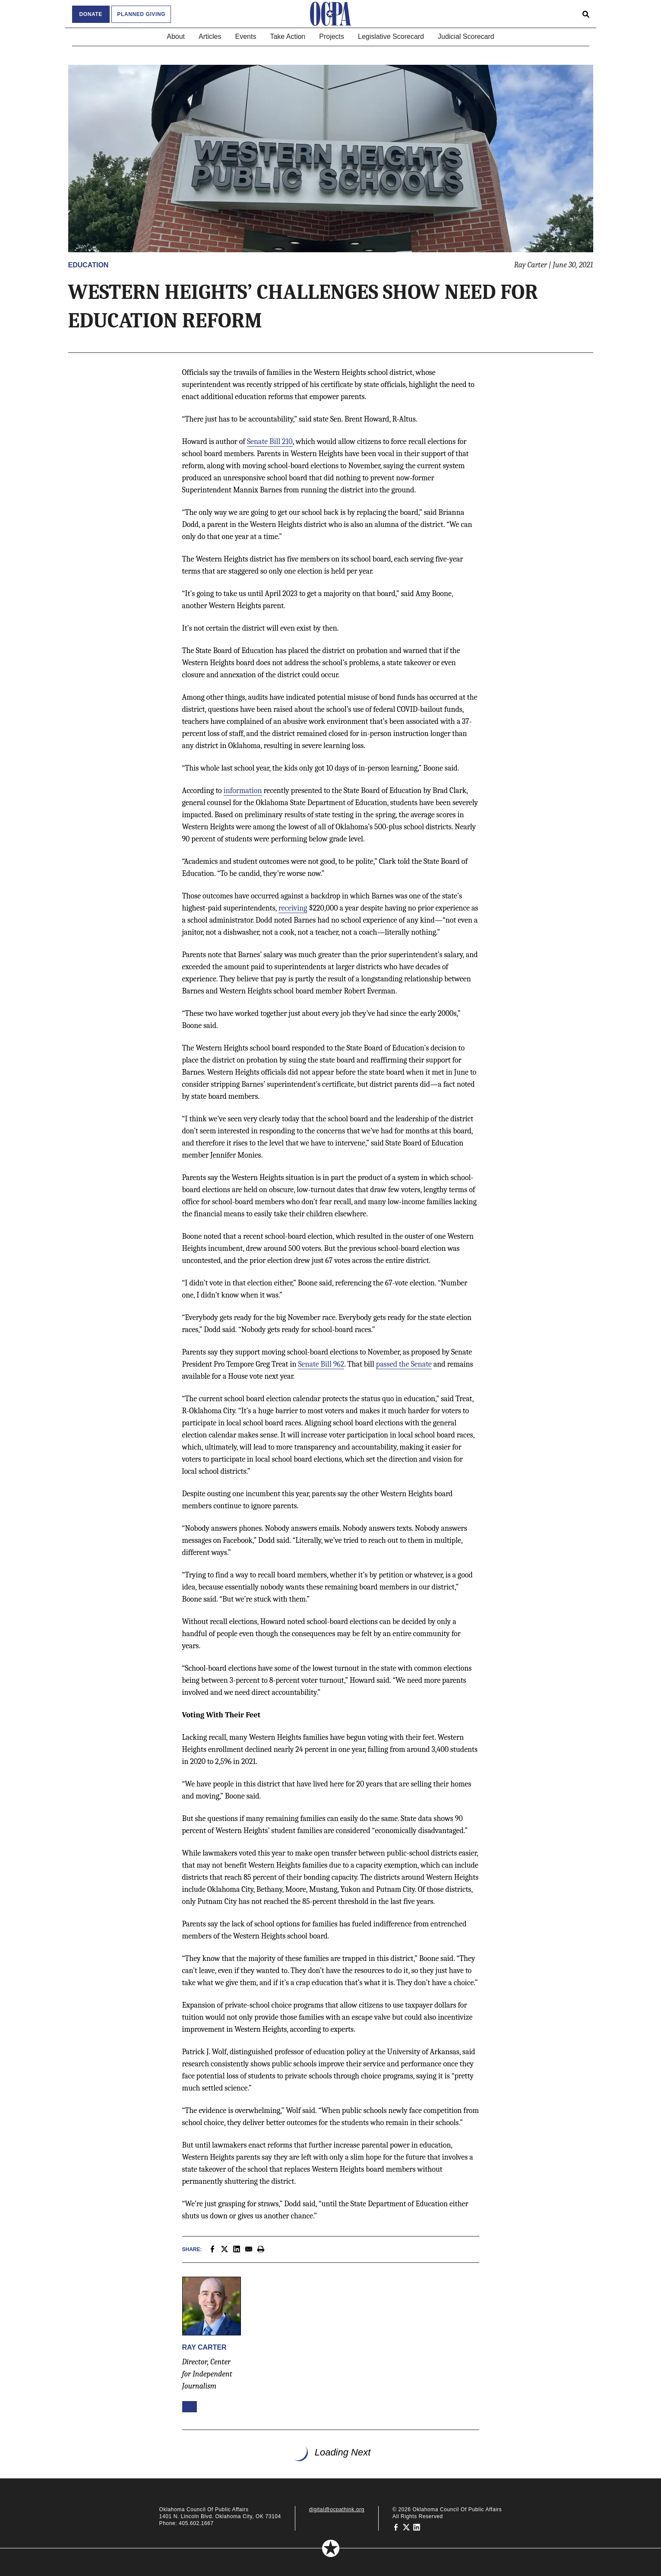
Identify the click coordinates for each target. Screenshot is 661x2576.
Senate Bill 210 (270, 441)
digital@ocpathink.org (336, 2509)
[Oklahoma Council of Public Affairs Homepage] (330, 14)
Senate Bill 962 (321, 1364)
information (243, 790)
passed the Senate (404, 1364)
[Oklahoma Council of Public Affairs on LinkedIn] (416, 2527)
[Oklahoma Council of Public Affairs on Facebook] (395, 2527)
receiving (292, 908)
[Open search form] (585, 14)
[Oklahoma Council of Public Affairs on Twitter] (406, 2527)
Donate (90, 14)
